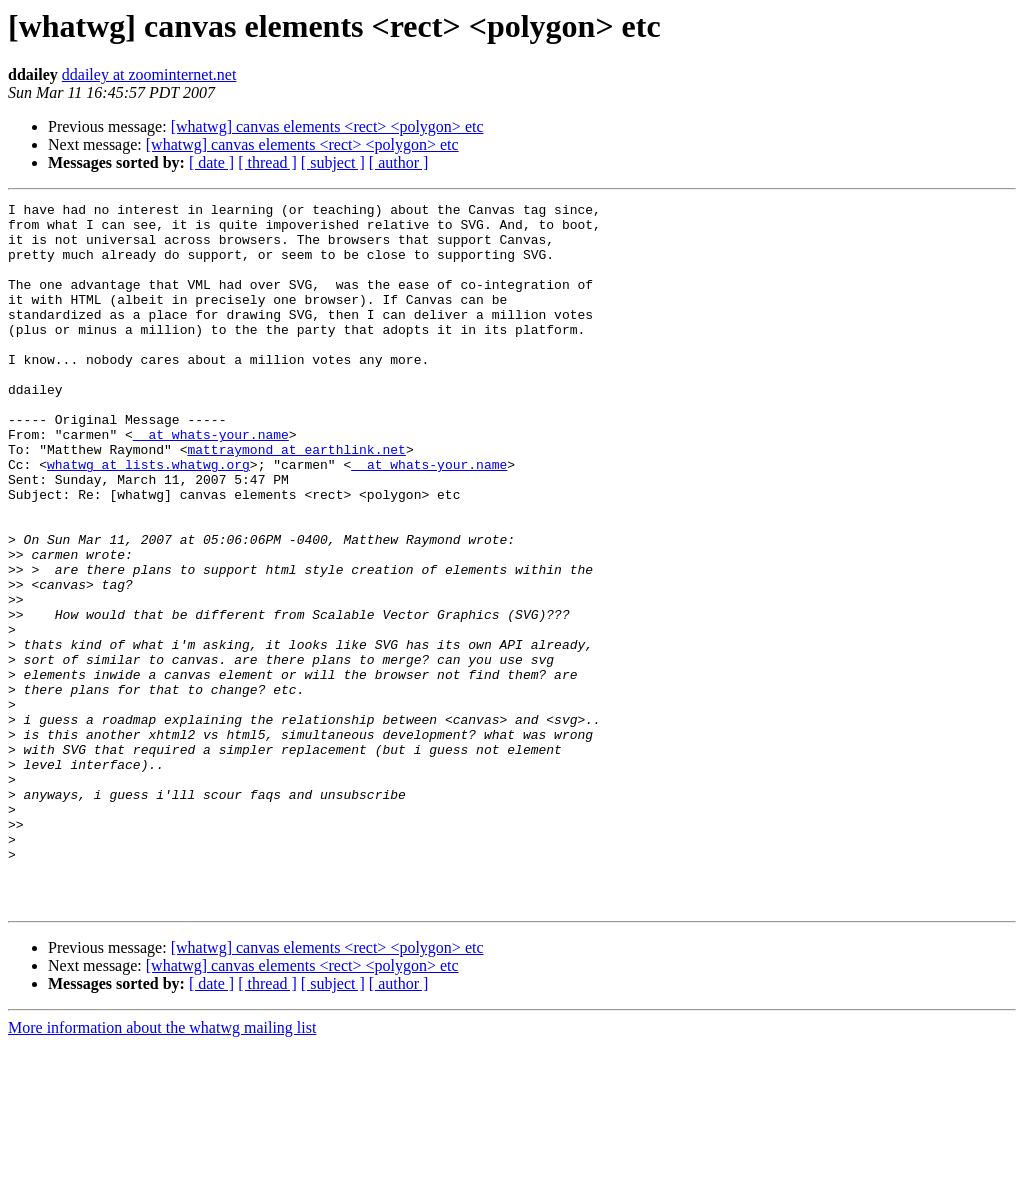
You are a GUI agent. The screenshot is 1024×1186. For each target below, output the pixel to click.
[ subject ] (333, 162)
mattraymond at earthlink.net (296, 500)
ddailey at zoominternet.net (149, 74)
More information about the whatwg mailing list (162, 1168)
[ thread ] (267, 162)
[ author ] (399, 162)
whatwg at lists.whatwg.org (148, 518)
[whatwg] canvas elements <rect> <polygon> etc (327, 126)
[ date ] (211, 162)
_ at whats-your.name (211, 482)
